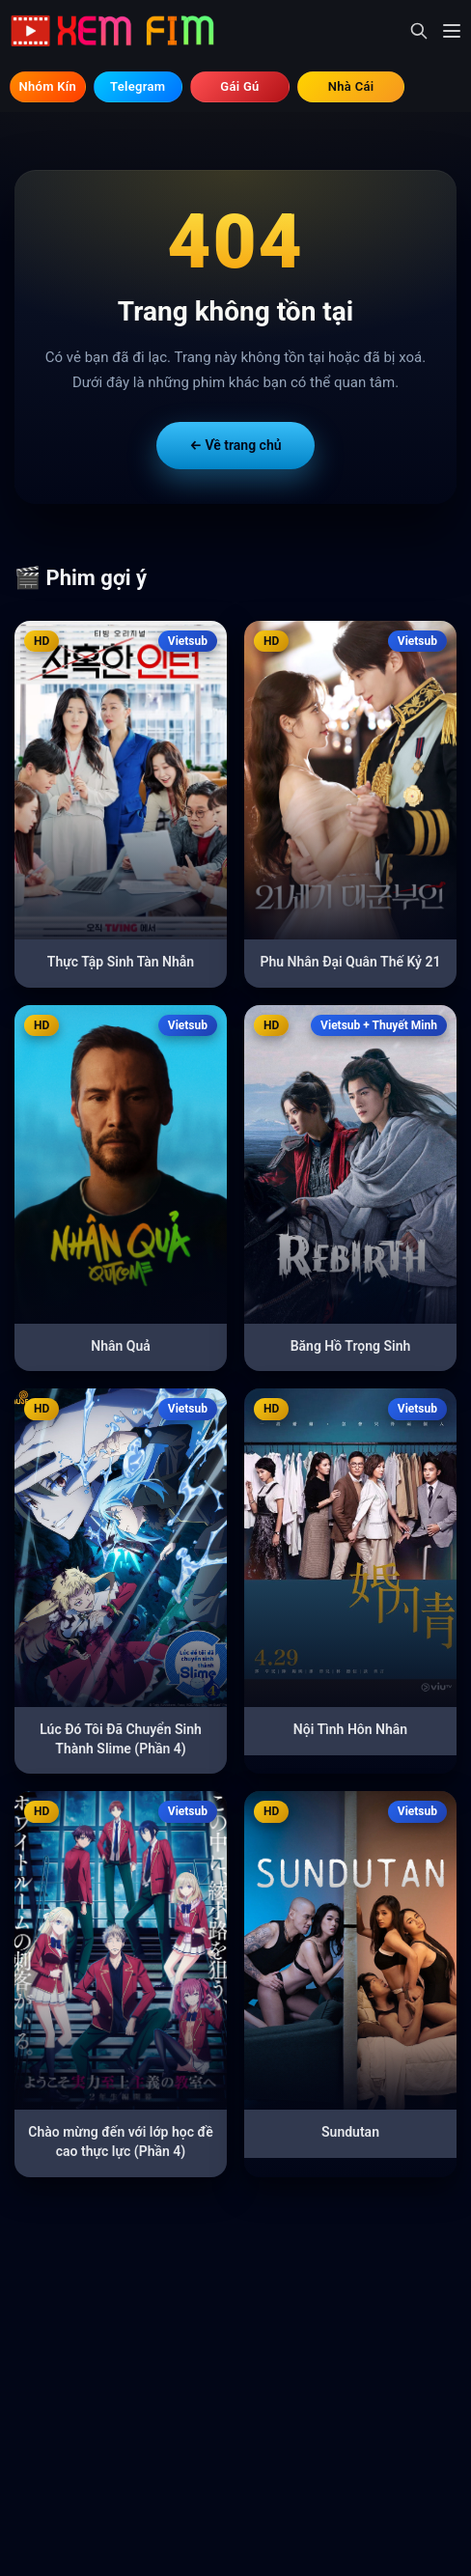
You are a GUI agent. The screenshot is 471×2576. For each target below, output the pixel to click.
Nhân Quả (121, 1346)
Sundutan (350, 2132)
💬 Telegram (138, 87)
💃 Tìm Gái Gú (240, 87)
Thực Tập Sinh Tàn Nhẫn (120, 961)
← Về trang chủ (235, 445)
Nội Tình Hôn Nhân (350, 1729)
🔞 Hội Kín (47, 87)
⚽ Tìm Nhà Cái (351, 87)
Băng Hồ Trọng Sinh (351, 1346)
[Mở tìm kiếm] (419, 31)
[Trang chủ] (120, 31)
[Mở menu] (451, 30)
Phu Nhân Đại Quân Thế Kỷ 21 (351, 961)
